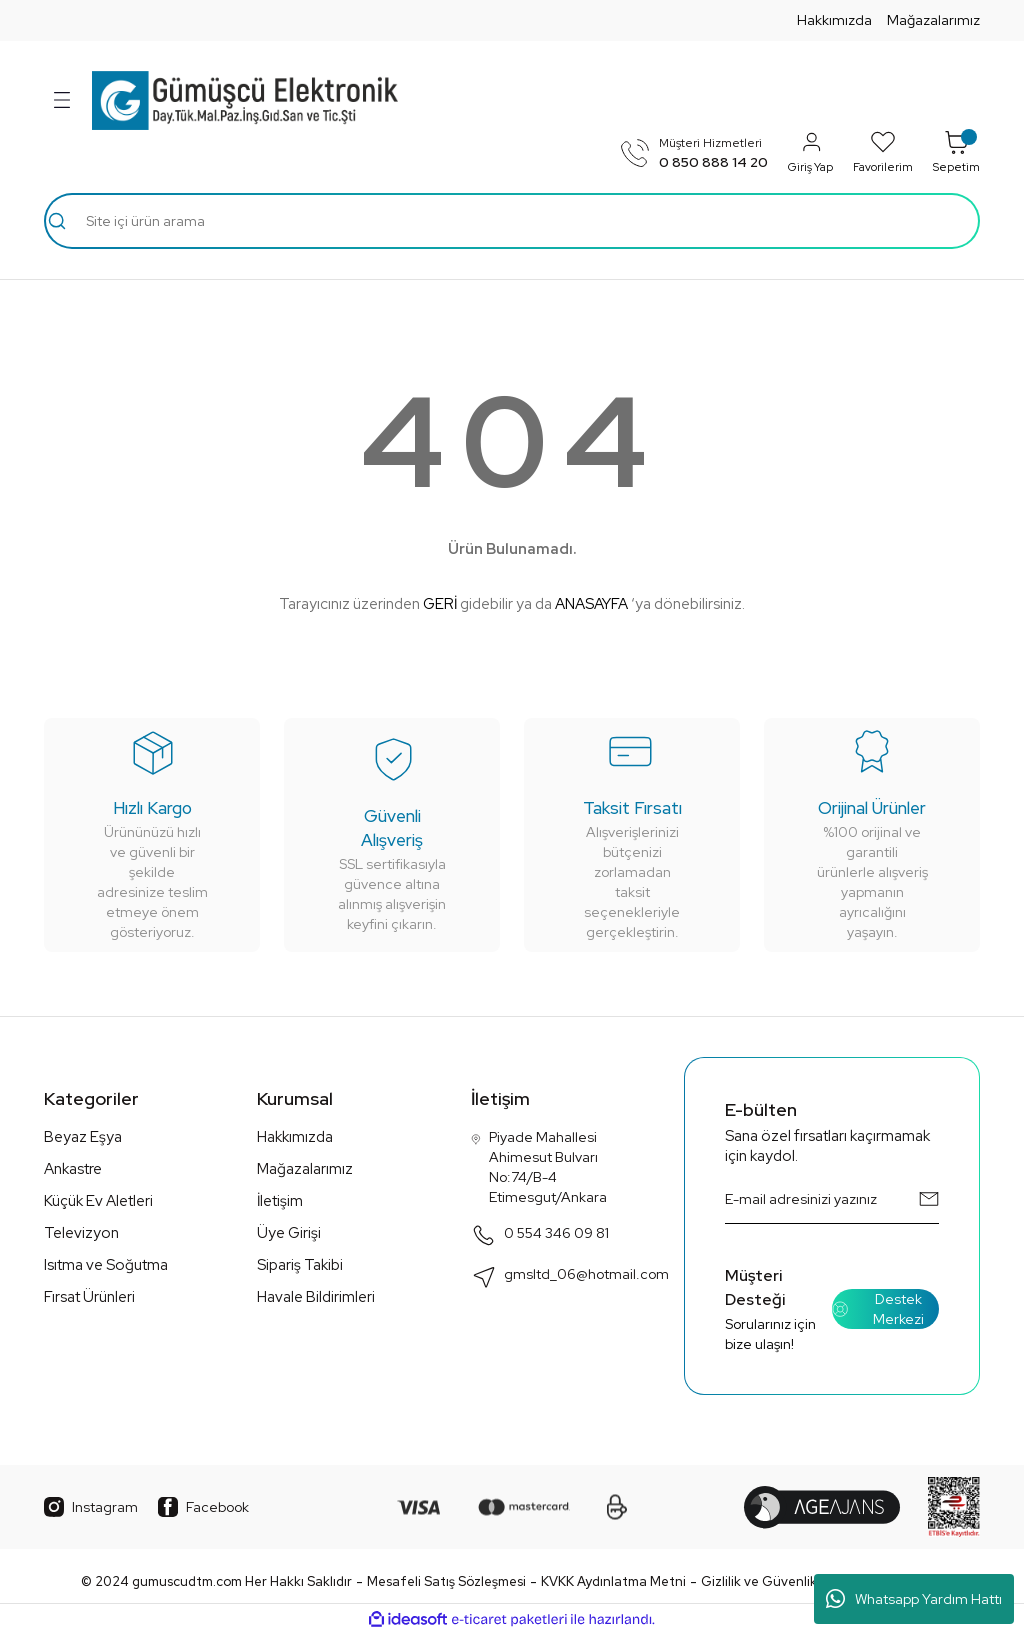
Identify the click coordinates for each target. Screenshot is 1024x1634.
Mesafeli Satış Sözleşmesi (446, 1581)
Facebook (203, 1507)
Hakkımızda (834, 20)
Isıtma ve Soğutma (106, 1265)
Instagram (91, 1507)
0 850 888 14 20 (713, 162)
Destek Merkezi (878, 1309)
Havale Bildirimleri (316, 1297)
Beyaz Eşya (83, 1137)
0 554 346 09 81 (540, 1235)
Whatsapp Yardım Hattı (914, 1599)
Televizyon (81, 1233)
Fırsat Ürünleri (89, 1297)
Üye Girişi (289, 1233)
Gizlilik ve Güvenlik (759, 1581)
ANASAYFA (591, 604)
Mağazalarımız (933, 20)
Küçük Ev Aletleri (98, 1201)
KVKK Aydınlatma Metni (613, 1581)
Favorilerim (883, 152)
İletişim (280, 1201)
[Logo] (245, 100)
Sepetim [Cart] (956, 152)
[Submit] (929, 1199)
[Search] (512, 221)
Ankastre (73, 1169)
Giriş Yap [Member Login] (810, 152)
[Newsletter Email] (832, 1199)
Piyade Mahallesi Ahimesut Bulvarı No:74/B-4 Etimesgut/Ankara (539, 1166)
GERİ (440, 604)
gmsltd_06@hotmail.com (570, 1276)
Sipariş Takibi (300, 1265)
